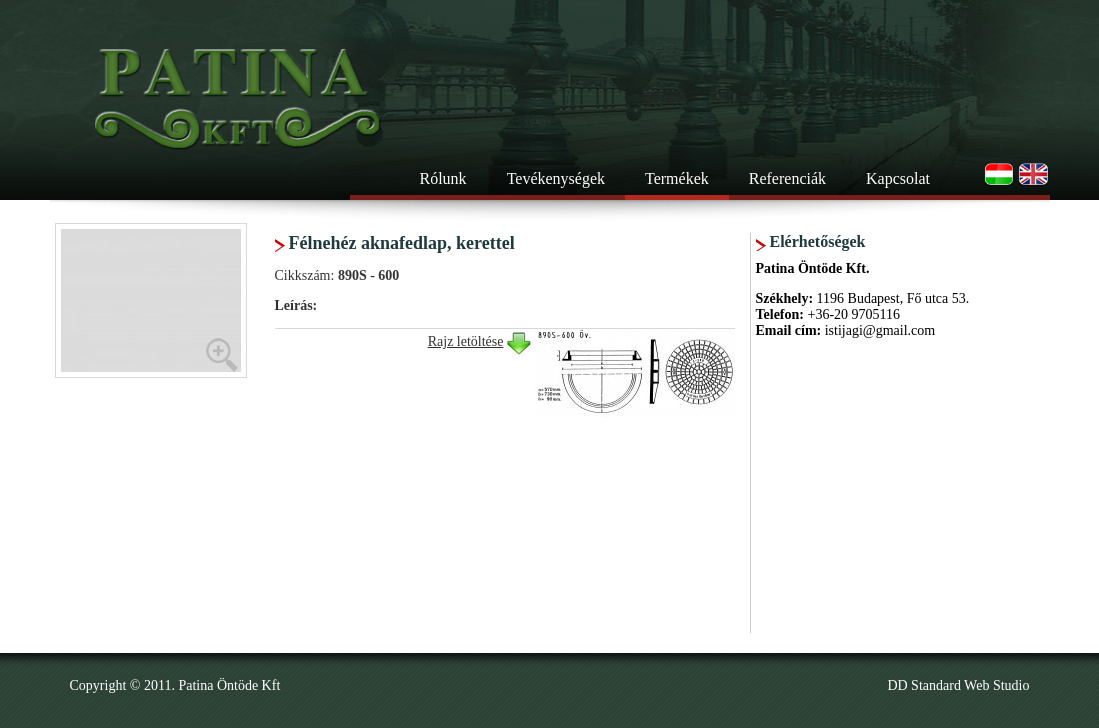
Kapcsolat (898, 178)
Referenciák (787, 178)
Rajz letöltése (466, 341)
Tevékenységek (556, 178)
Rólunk (443, 178)
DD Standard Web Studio (958, 685)
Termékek (677, 178)
